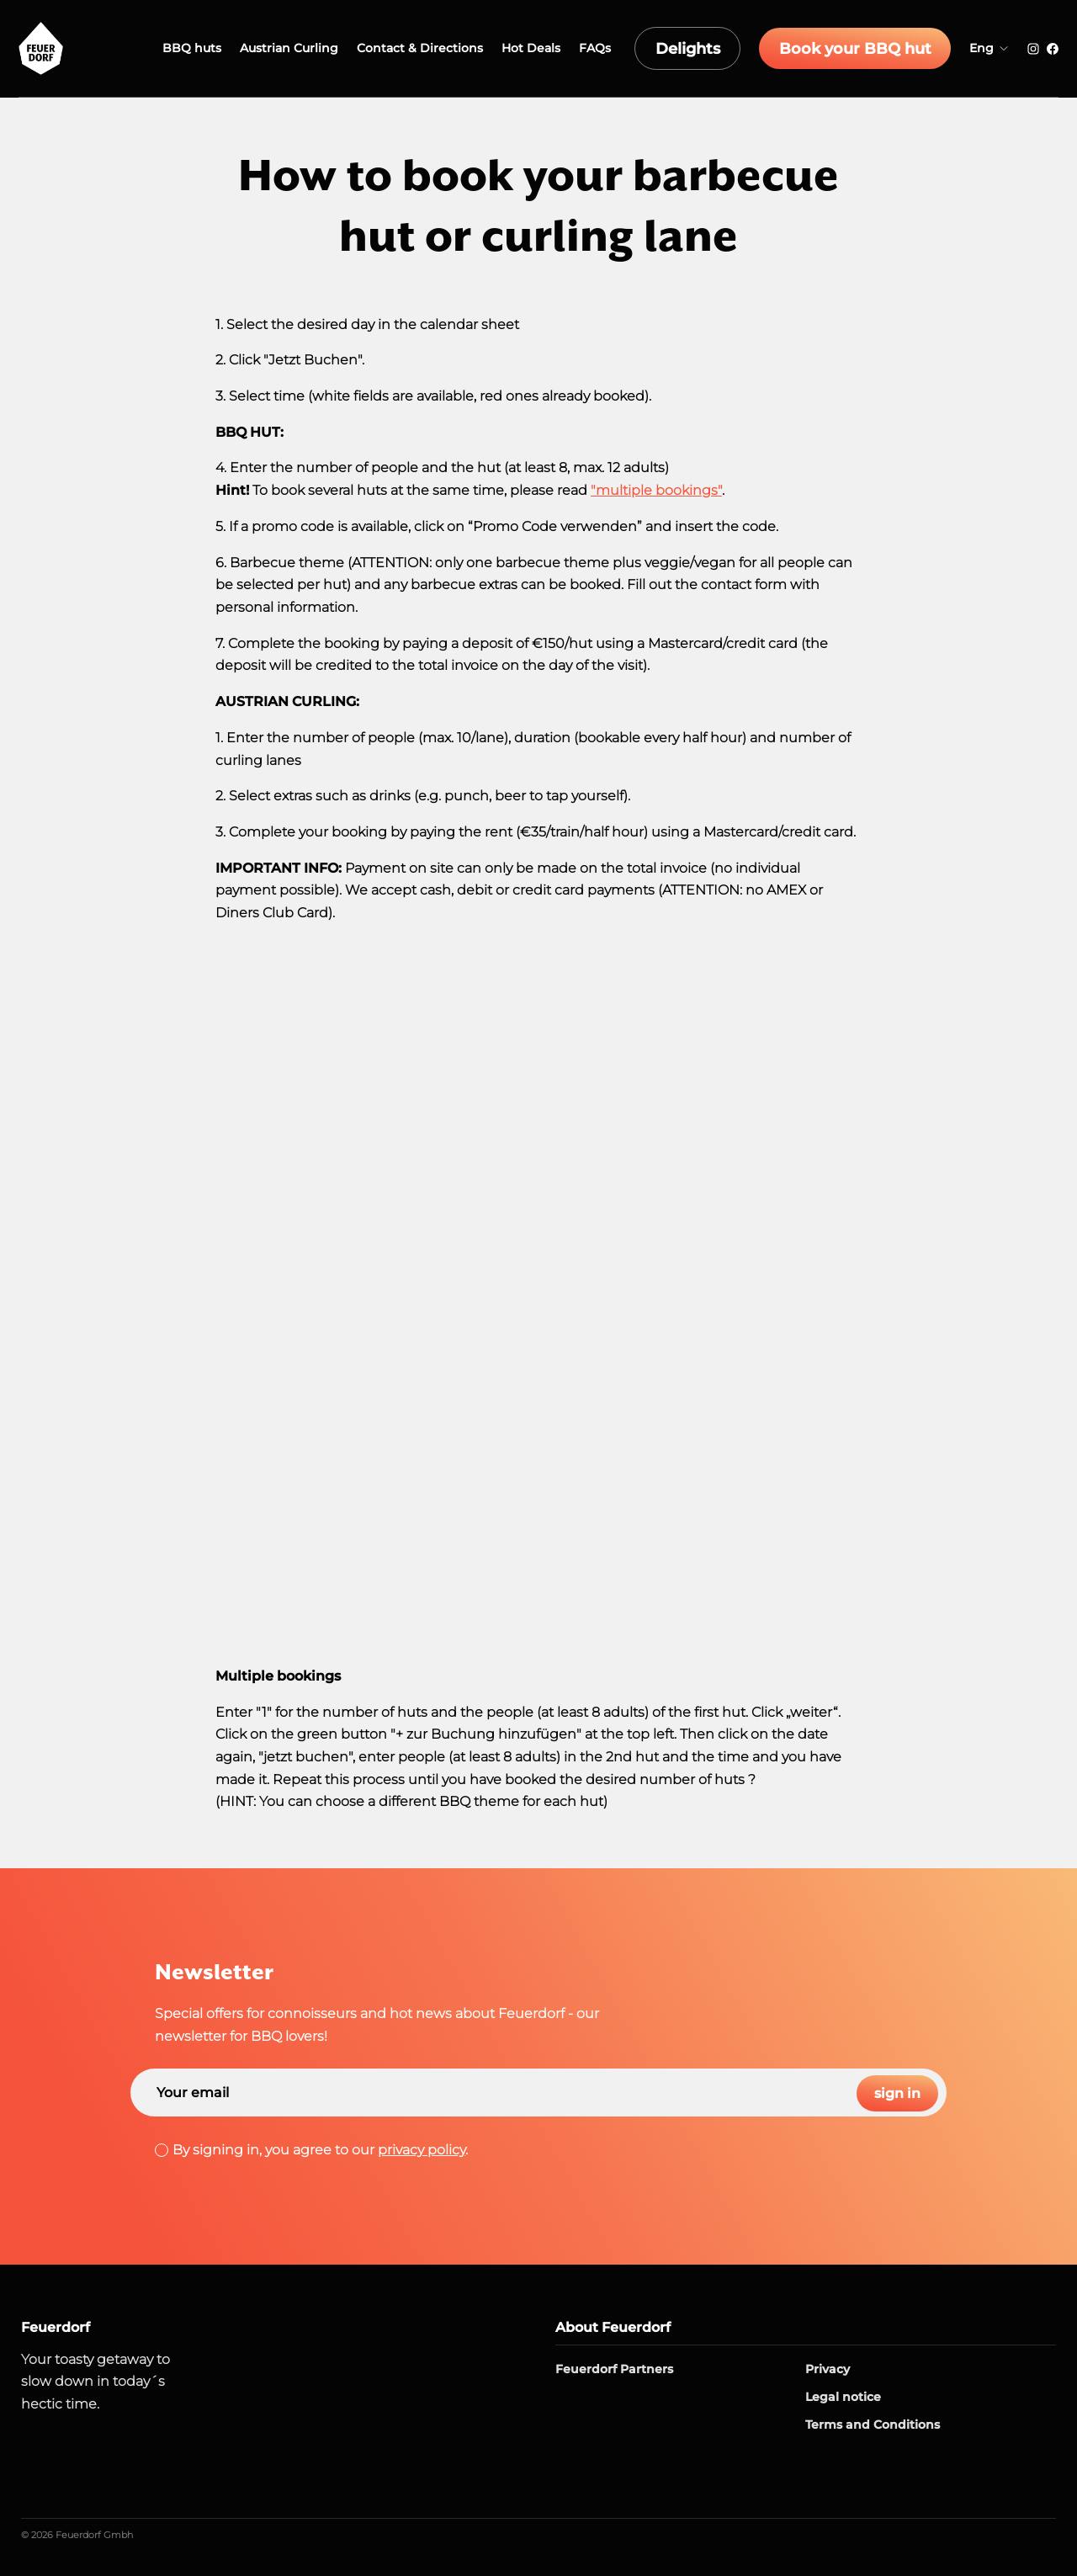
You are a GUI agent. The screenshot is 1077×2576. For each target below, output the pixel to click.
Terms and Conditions (872, 2424)
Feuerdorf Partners (614, 2369)
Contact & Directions (470, 48)
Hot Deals (581, 48)
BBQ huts (242, 48)
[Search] (538, 2093)
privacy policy (421, 2150)
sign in (894, 2093)
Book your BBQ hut (872, 48)
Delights (730, 48)
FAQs (645, 48)
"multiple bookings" (656, 490)
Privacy (827, 2369)
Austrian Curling (339, 48)
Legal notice (843, 2396)
